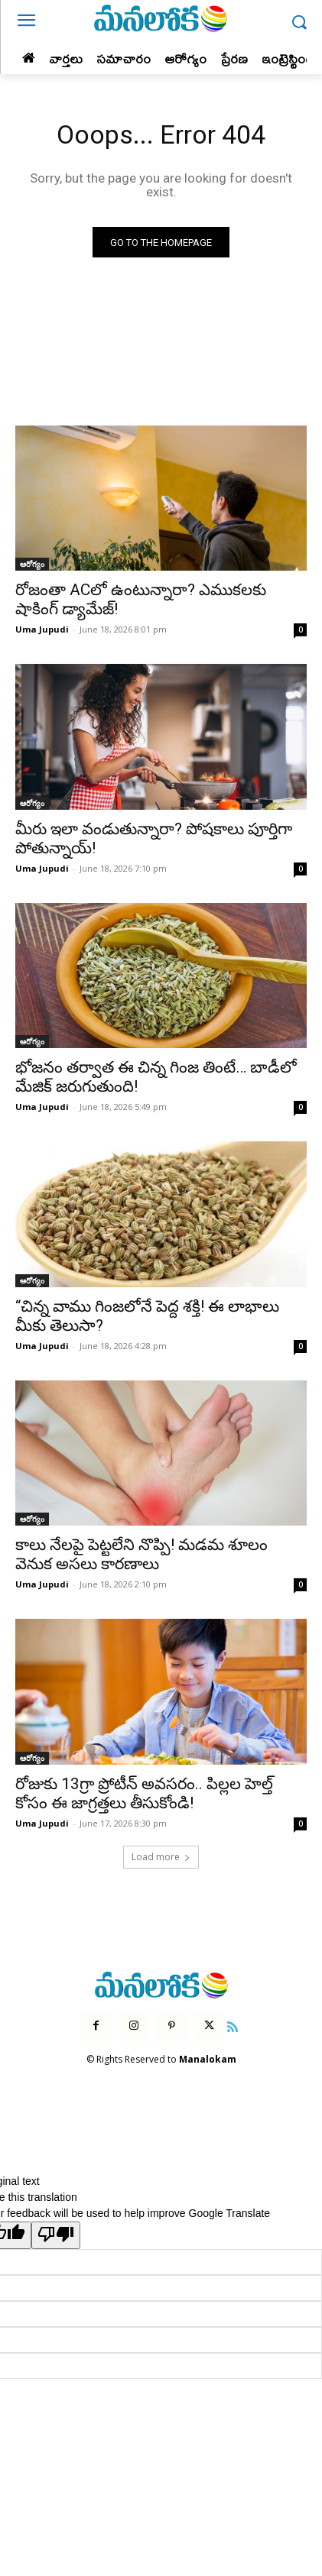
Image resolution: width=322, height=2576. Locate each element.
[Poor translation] (55, 2235)
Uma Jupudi (42, 629)
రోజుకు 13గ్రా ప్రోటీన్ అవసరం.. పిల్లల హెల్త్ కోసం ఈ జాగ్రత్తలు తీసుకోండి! (144, 1793)
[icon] (232, 2025)
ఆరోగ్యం (32, 563)
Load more (161, 1856)
